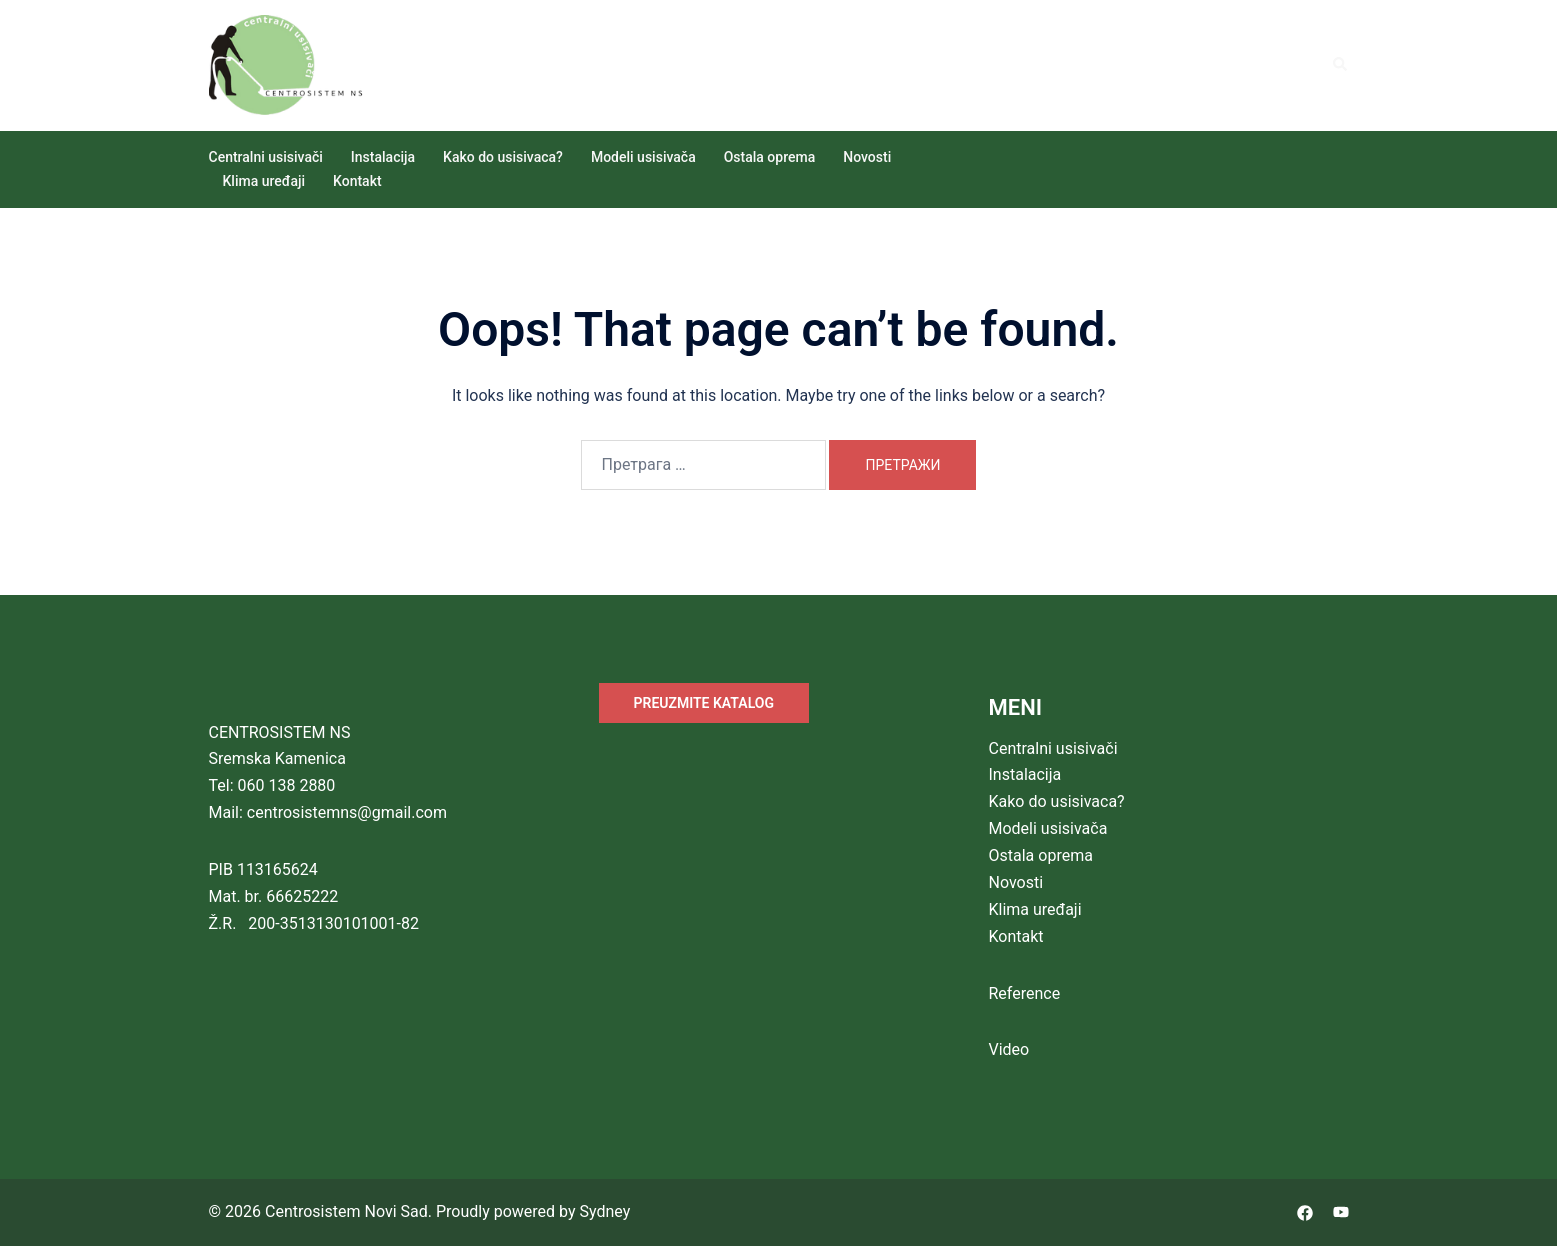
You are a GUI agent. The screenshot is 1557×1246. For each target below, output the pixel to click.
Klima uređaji (264, 181)
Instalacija (383, 157)
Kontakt (357, 181)
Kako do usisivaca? (503, 157)
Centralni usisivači (266, 157)
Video (1009, 1049)
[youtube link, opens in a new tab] (1341, 1211)
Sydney (604, 1211)
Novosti (867, 157)
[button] (1341, 65)
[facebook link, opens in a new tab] (1305, 1211)
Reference (1025, 993)
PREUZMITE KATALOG (704, 703)
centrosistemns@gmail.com (347, 812)
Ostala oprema (770, 157)
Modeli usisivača (643, 157)
